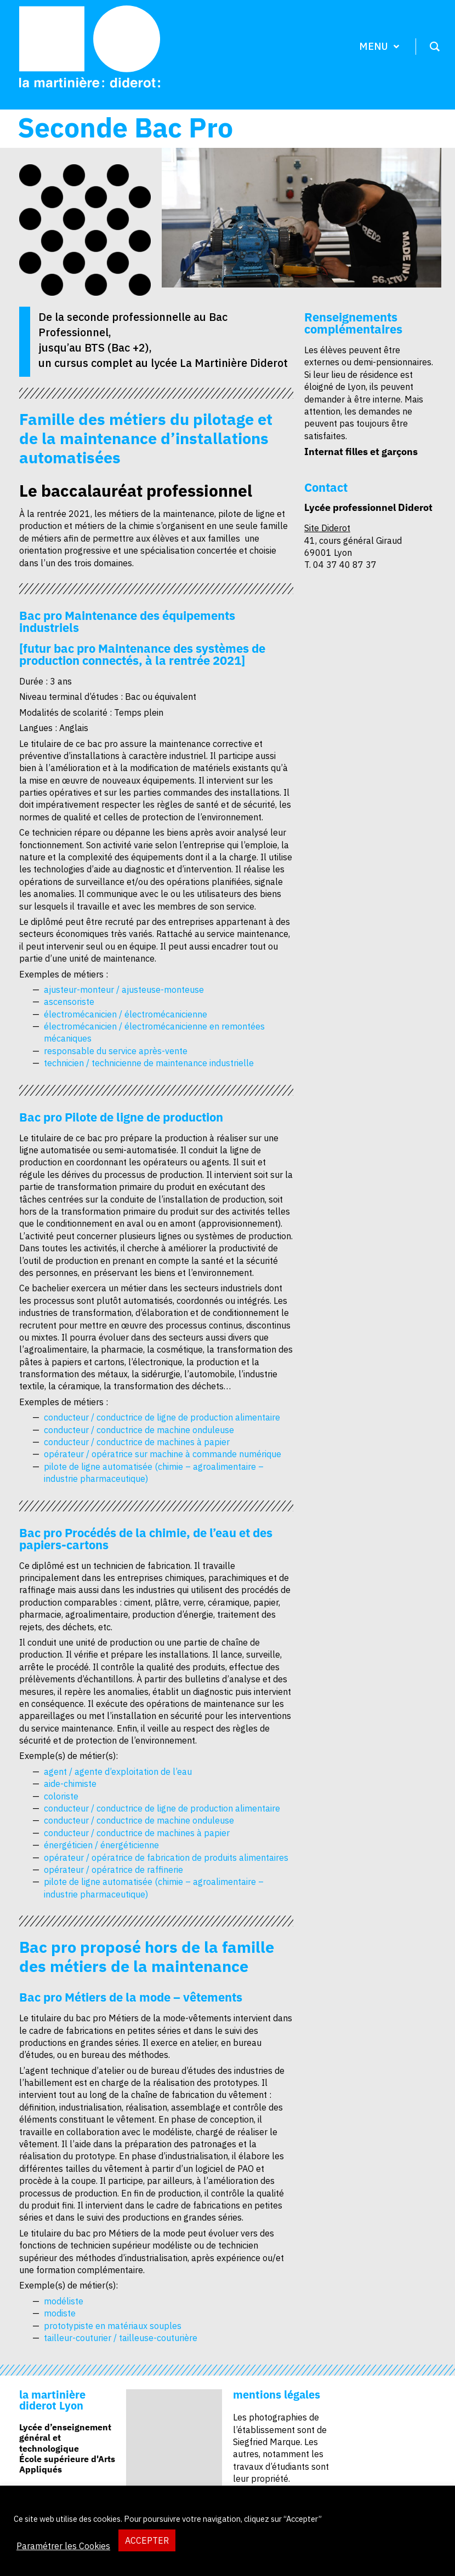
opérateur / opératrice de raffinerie (113, 1869)
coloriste (61, 1796)
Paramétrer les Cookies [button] (63, 2545)
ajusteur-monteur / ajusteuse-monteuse (124, 989)
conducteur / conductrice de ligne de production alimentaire (162, 1417)
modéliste (63, 2301)
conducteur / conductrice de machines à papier (137, 1441)
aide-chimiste (70, 1783)
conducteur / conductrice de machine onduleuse (139, 1429)
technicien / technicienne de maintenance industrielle (149, 1062)
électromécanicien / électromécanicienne (125, 1014)
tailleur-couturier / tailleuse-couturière (120, 2337)
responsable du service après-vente (115, 1050)
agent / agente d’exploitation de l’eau (118, 1771)
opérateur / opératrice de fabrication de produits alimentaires (166, 1857)
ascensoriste (69, 1001)
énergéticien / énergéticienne (101, 1844)
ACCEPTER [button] (147, 2540)
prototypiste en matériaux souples (112, 2325)
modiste (60, 2313)
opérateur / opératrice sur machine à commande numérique (162, 1453)
